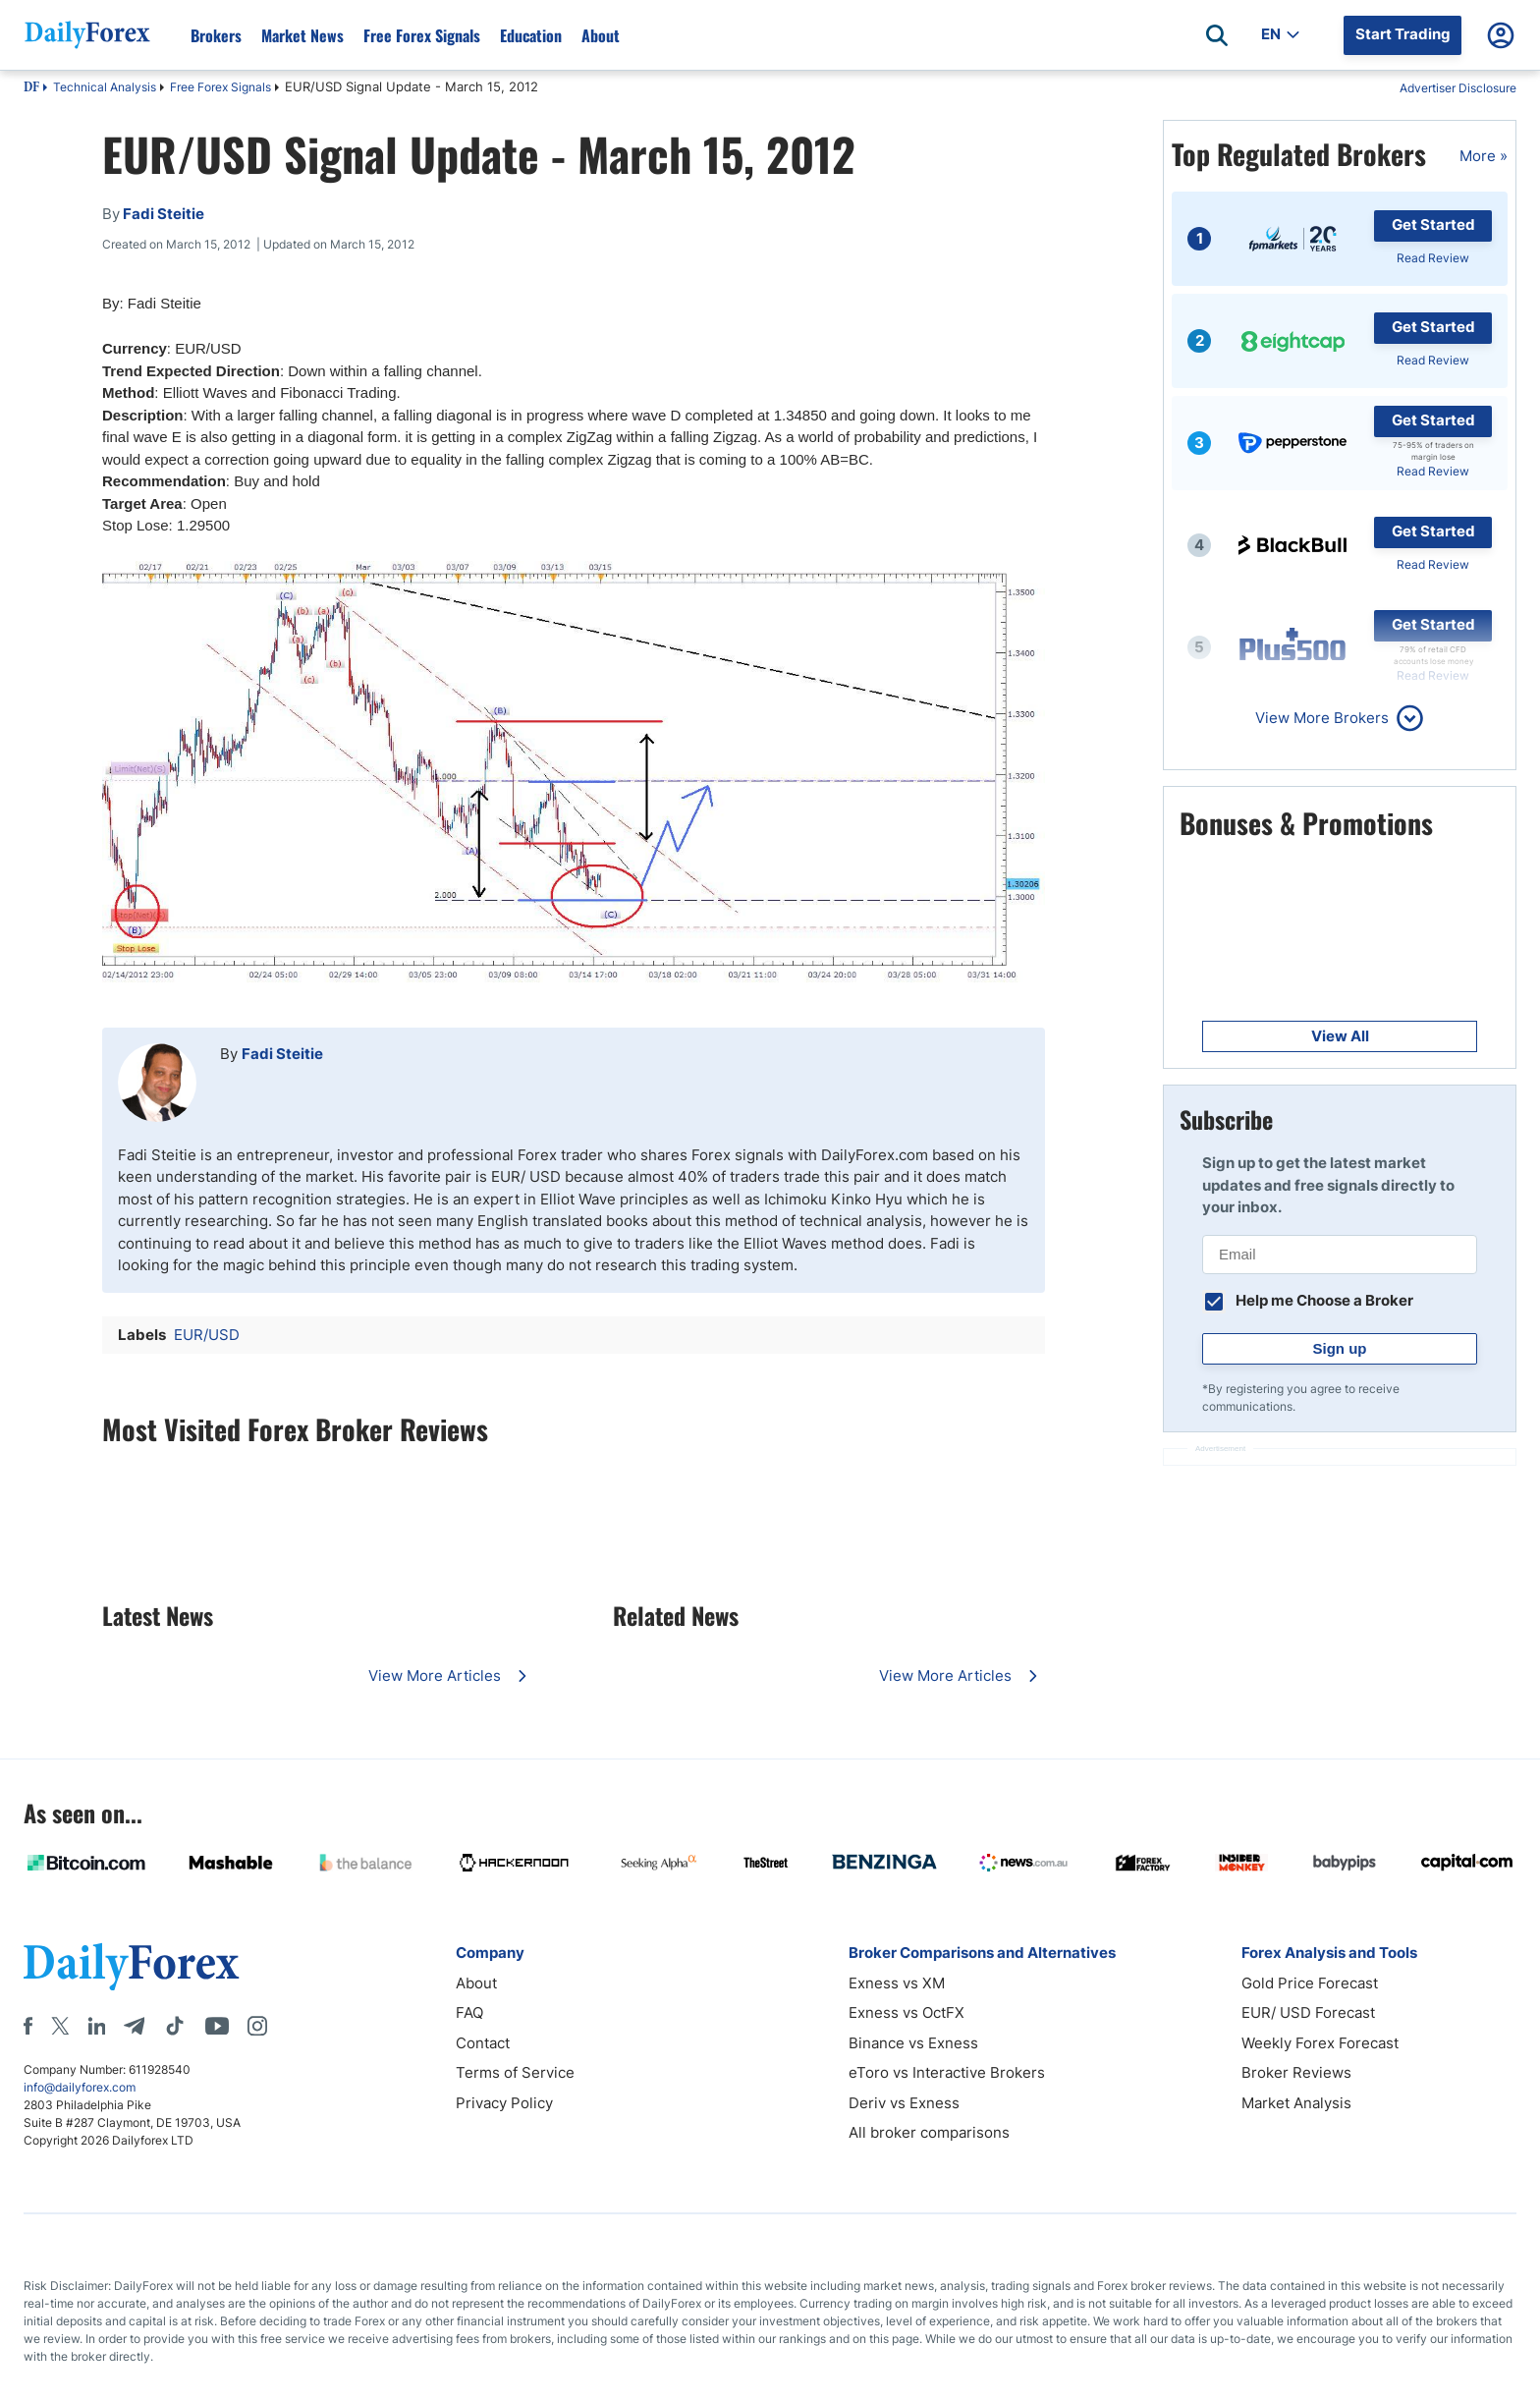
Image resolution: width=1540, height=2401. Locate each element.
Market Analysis (1296, 2103)
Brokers (216, 35)
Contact (483, 2043)
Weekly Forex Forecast (1320, 2043)
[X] (60, 2026)
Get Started (1433, 224)
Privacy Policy (504, 2103)
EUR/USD (207, 1334)
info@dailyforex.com (80, 2087)
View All (1340, 1036)
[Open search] (1217, 35)
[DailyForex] (132, 1966)
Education (531, 35)
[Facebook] (28, 2026)
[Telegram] (134, 2026)
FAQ (469, 2012)
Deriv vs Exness (904, 2103)
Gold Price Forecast (1309, 1983)
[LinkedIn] (96, 2026)
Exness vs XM (897, 1983)
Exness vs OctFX (906, 2012)
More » (1483, 155)
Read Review (1433, 258)
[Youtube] (217, 2026)
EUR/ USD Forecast (1308, 2012)
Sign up (1340, 1348)
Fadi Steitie (282, 1053)
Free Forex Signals (421, 35)
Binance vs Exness (913, 2043)
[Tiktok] (175, 2026)
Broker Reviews (1296, 2072)
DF (31, 88)
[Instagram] (257, 2026)
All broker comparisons (929, 2132)
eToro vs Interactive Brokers (947, 2072)
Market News (302, 35)
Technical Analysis (104, 87)
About (600, 35)
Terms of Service (515, 2072)
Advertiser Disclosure (1458, 88)
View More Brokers (1322, 717)
